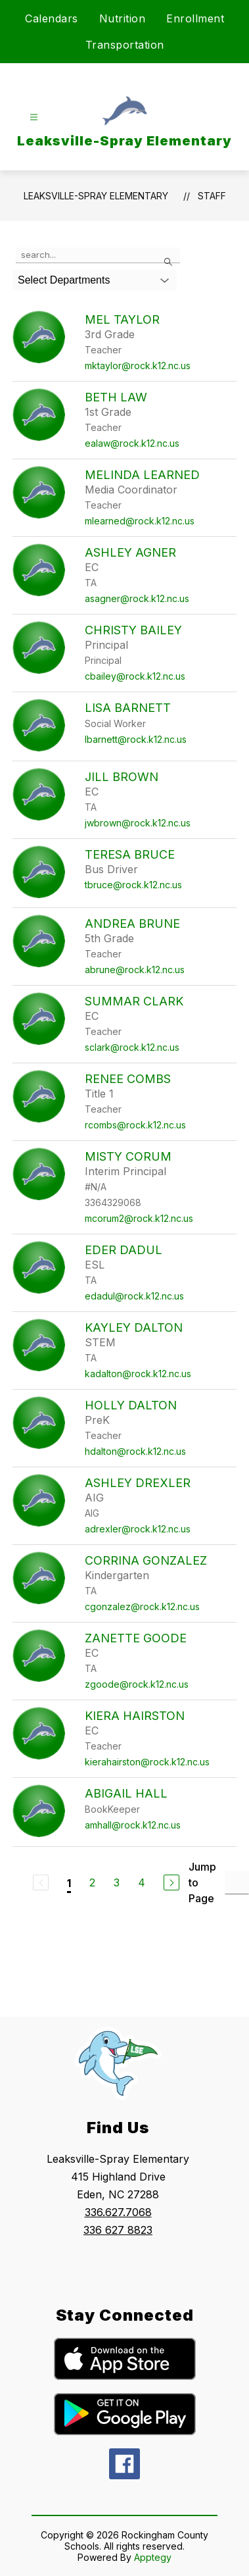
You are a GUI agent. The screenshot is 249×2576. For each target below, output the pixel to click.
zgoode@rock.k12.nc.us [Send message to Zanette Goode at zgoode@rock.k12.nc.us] (137, 1684)
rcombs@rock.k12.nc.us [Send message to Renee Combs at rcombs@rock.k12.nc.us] (135, 1124)
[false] (98, 255)
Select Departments (64, 280)
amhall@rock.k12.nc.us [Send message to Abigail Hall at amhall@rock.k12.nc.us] (133, 1825)
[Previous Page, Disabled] (41, 1882)
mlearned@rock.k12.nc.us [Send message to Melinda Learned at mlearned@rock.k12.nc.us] (139, 520)
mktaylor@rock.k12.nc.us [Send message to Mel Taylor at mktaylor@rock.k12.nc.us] (138, 365)
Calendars (51, 18)
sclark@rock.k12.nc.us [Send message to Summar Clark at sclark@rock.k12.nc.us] (132, 1047)
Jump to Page (202, 1882)
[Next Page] (171, 1882)
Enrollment (195, 18)
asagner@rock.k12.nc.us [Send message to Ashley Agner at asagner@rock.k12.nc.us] (137, 598)
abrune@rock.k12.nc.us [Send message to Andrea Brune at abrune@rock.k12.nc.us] (135, 969)
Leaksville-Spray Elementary (96, 195)
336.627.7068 (118, 2212)
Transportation (124, 44)
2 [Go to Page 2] (92, 1882)
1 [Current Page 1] (69, 1883)
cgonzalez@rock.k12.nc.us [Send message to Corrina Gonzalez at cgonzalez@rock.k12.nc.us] (142, 1606)
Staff (212, 195)
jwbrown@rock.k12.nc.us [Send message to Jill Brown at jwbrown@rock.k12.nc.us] (138, 822)
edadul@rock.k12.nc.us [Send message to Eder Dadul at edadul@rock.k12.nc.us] (134, 1295)
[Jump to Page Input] (237, 1882)
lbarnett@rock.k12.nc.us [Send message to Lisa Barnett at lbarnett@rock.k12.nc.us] (136, 739)
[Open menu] (33, 117)
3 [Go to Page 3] (117, 1882)
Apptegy (152, 2557)
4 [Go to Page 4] (141, 1882)
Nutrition (122, 18)
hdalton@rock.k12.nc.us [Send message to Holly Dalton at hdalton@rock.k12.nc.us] (135, 1451)
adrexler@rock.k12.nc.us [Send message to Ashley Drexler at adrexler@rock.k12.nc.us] (138, 1528)
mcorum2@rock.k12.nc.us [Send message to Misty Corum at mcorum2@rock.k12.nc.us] (139, 1218)
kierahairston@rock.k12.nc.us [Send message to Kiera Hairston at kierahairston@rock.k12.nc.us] (147, 1761)
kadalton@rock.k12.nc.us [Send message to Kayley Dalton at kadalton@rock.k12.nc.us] (138, 1373)
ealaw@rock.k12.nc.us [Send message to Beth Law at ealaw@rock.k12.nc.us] (132, 443)
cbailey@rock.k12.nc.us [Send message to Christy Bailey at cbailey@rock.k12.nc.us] (135, 676)
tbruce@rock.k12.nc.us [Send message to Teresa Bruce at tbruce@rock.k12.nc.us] (133, 884)
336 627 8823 (117, 2229)
